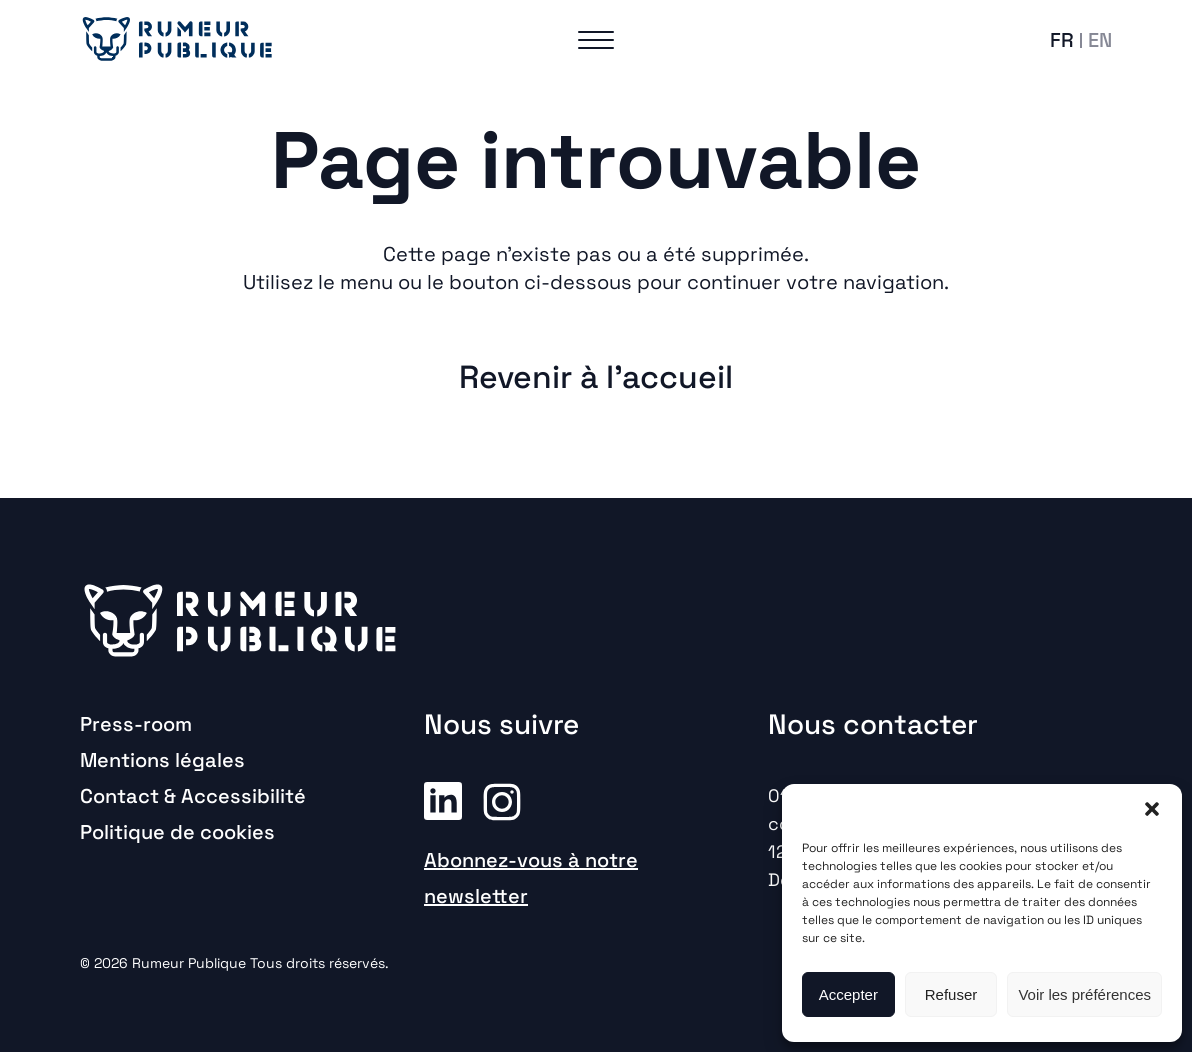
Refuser (951, 994)
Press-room (136, 724)
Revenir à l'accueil (596, 377)
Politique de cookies (177, 832)
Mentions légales (162, 760)
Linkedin (443, 800)
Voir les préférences (1084, 994)
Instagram (502, 800)
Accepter (848, 994)
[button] (1152, 809)
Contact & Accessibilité (193, 796)
